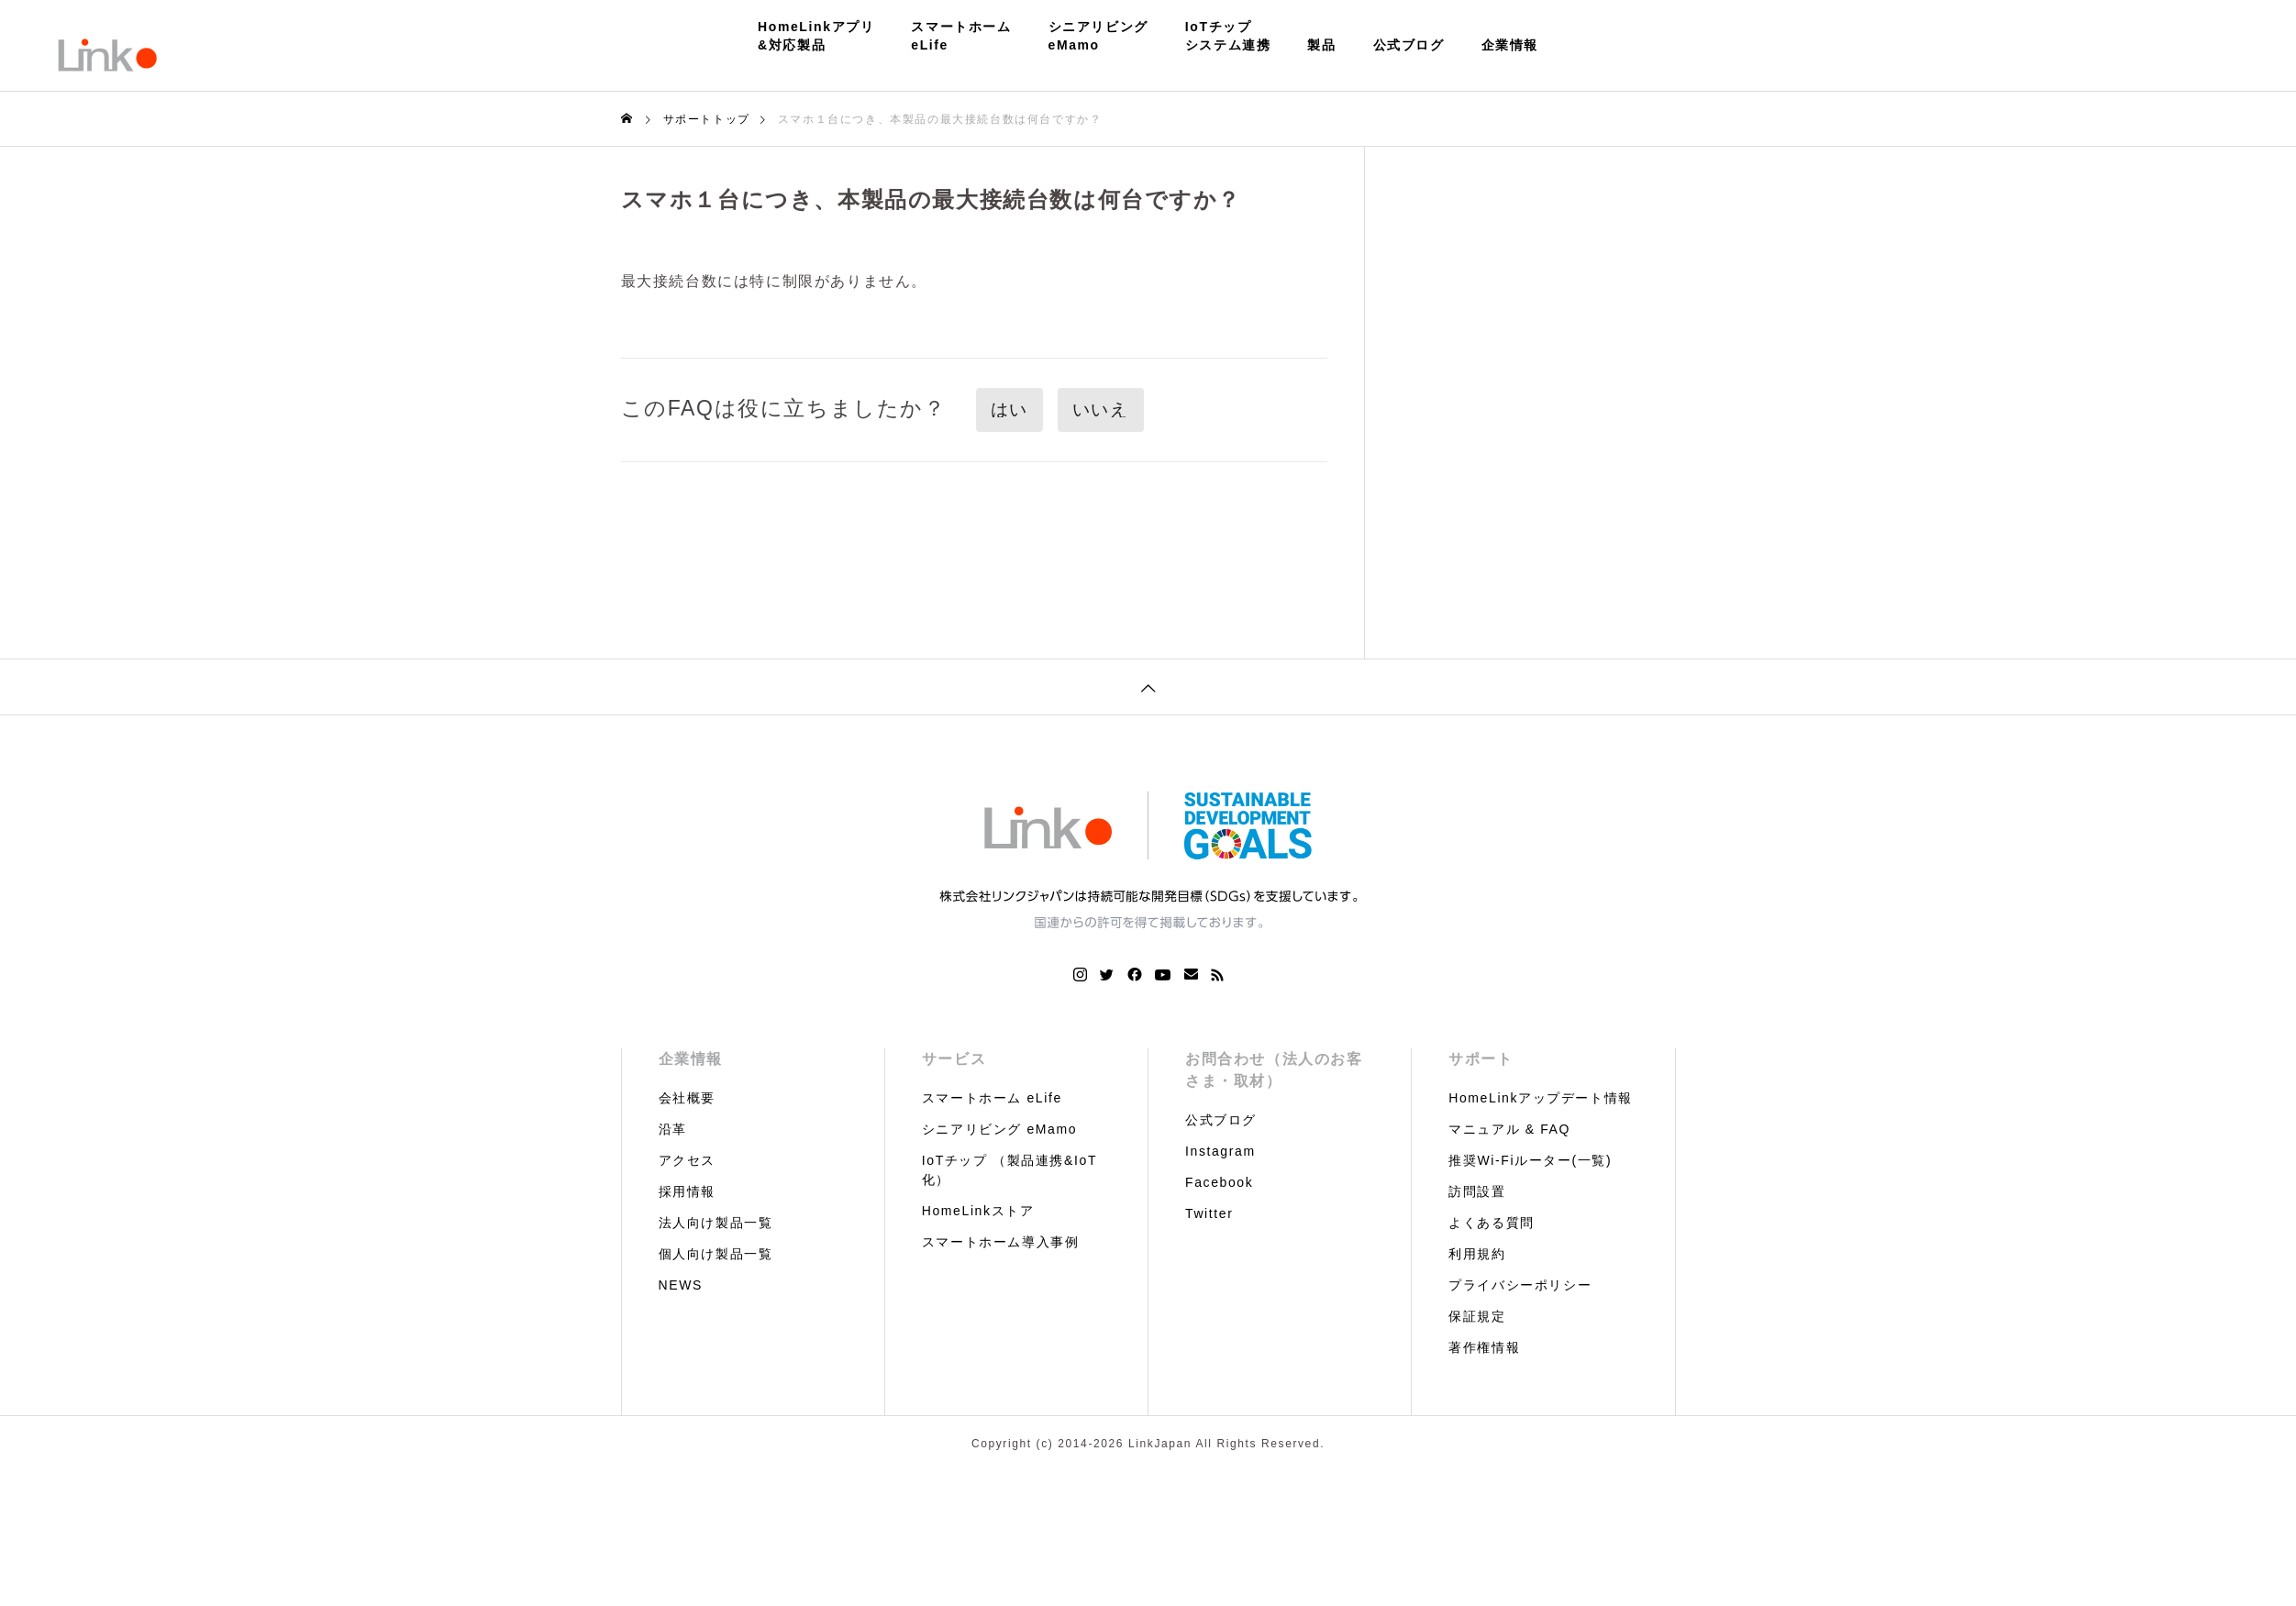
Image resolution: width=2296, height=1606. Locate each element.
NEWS (681, 1285)
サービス (954, 1059)
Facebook (1219, 1182)
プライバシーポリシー (1520, 1285)
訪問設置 (1476, 1191)
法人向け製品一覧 (716, 1222)
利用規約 (1476, 1253)
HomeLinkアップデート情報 (1540, 1098)
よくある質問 (1491, 1222)
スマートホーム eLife (992, 1098)
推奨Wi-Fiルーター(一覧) (1530, 1160)
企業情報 (1509, 45)
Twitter (1209, 1213)
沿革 (673, 1129)
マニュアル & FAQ (1509, 1129)
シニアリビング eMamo (999, 1129)
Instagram (1220, 1151)
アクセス (687, 1160)
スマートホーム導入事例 (1001, 1242)
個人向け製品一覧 (716, 1253)
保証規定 (1476, 1316)
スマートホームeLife (961, 35)
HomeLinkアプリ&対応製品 (816, 35)
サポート (1480, 1059)
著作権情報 (1484, 1347)
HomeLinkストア (978, 1210)
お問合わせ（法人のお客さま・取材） (1274, 1070)
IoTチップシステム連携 (1228, 35)
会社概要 (687, 1098)
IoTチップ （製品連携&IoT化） (1009, 1170)
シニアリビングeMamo (1098, 35)
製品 (1321, 45)
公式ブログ (1409, 45)
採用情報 (687, 1191)
